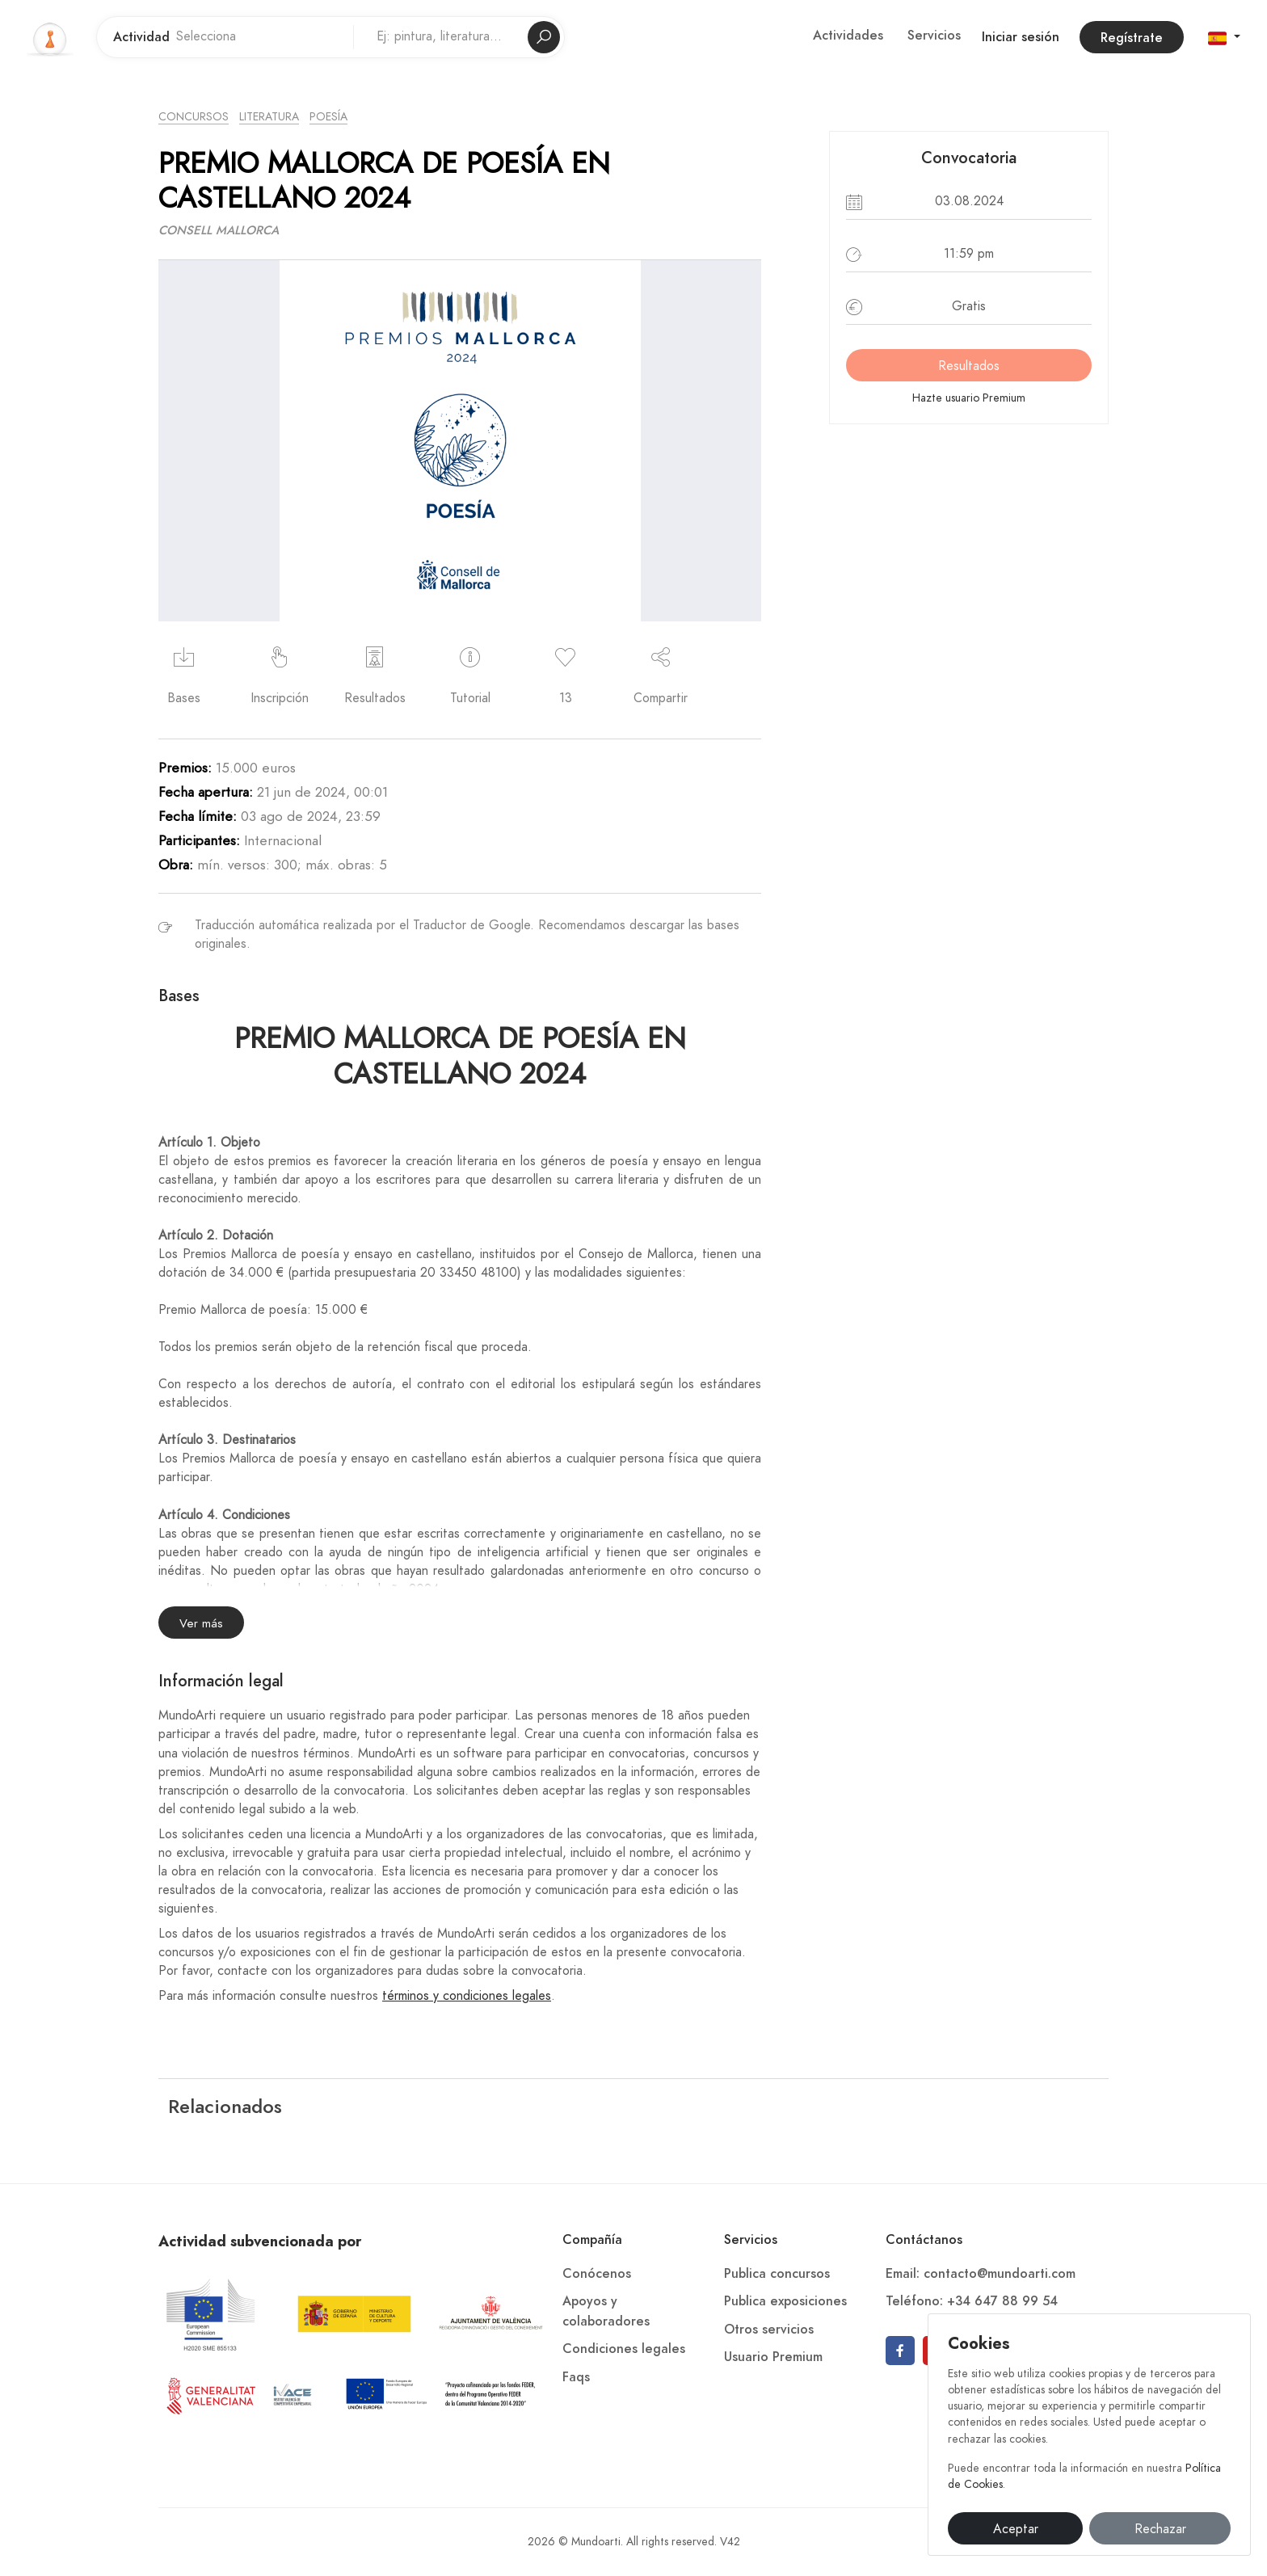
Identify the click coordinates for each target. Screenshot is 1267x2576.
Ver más (201, 1623)
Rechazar (1160, 2529)
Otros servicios (769, 2329)
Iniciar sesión (1020, 37)
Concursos (193, 116)
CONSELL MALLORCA (218, 230)
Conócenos (596, 2274)
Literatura (269, 116)
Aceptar (1015, 2529)
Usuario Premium (773, 2357)
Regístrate (1132, 38)
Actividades (848, 35)
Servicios (934, 35)
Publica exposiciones (785, 2301)
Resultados (969, 366)
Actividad (141, 37)
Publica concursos (777, 2274)
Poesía (328, 116)
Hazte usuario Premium (968, 398)
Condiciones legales (623, 2349)
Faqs (576, 2377)
